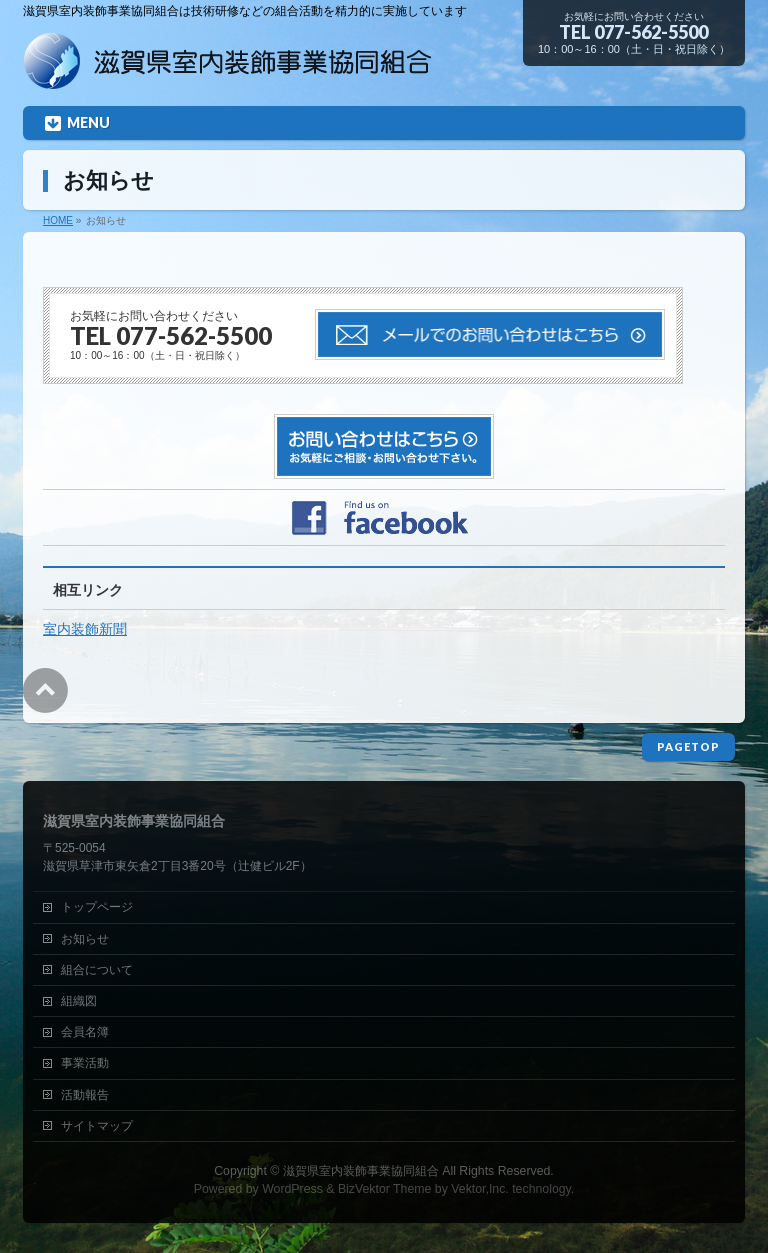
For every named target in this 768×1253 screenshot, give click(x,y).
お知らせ (85, 939)
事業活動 (85, 1063)
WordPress (292, 1189)
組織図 (79, 1001)
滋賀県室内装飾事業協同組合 (361, 1171)
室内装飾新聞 (85, 629)
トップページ (97, 907)
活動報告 (85, 1095)
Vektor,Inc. (480, 1189)
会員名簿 (85, 1032)
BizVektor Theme (385, 1189)
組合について (97, 970)
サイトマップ (97, 1126)
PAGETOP (688, 746)
